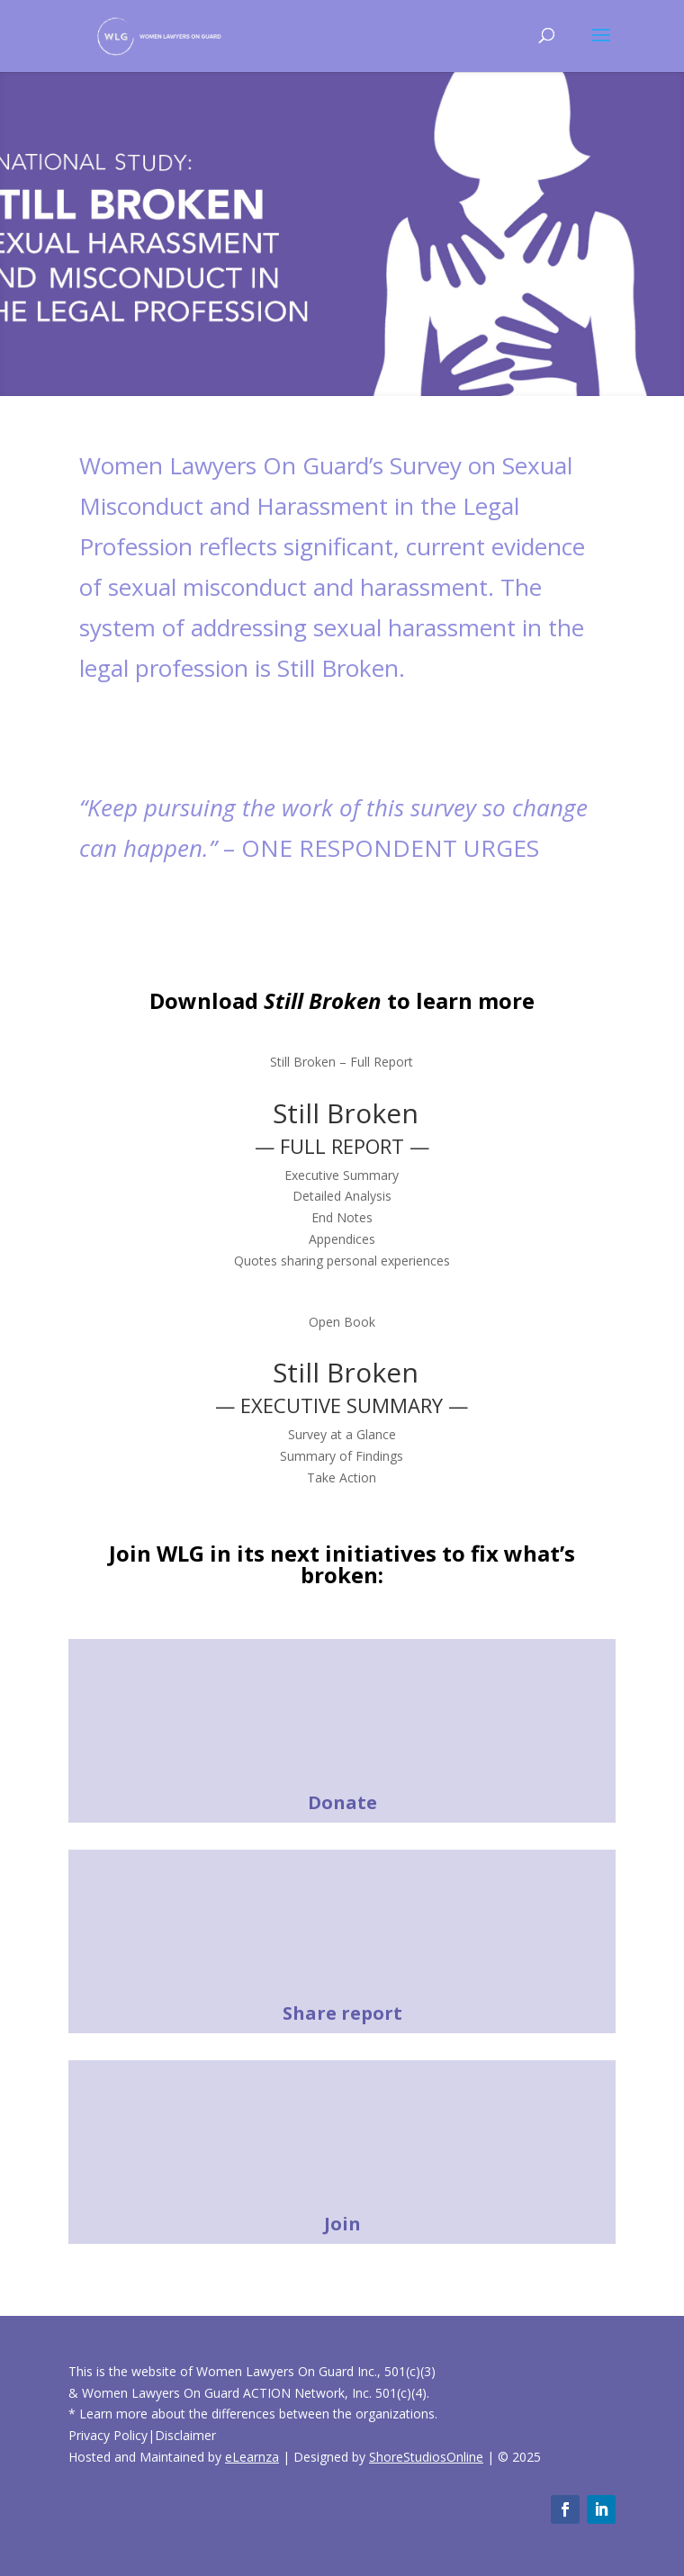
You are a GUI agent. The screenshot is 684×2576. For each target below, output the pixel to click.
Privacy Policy (108, 2435)
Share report (342, 2013)
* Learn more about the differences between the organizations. (252, 2413)
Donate (342, 1802)
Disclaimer (185, 2435)
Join (342, 2223)
